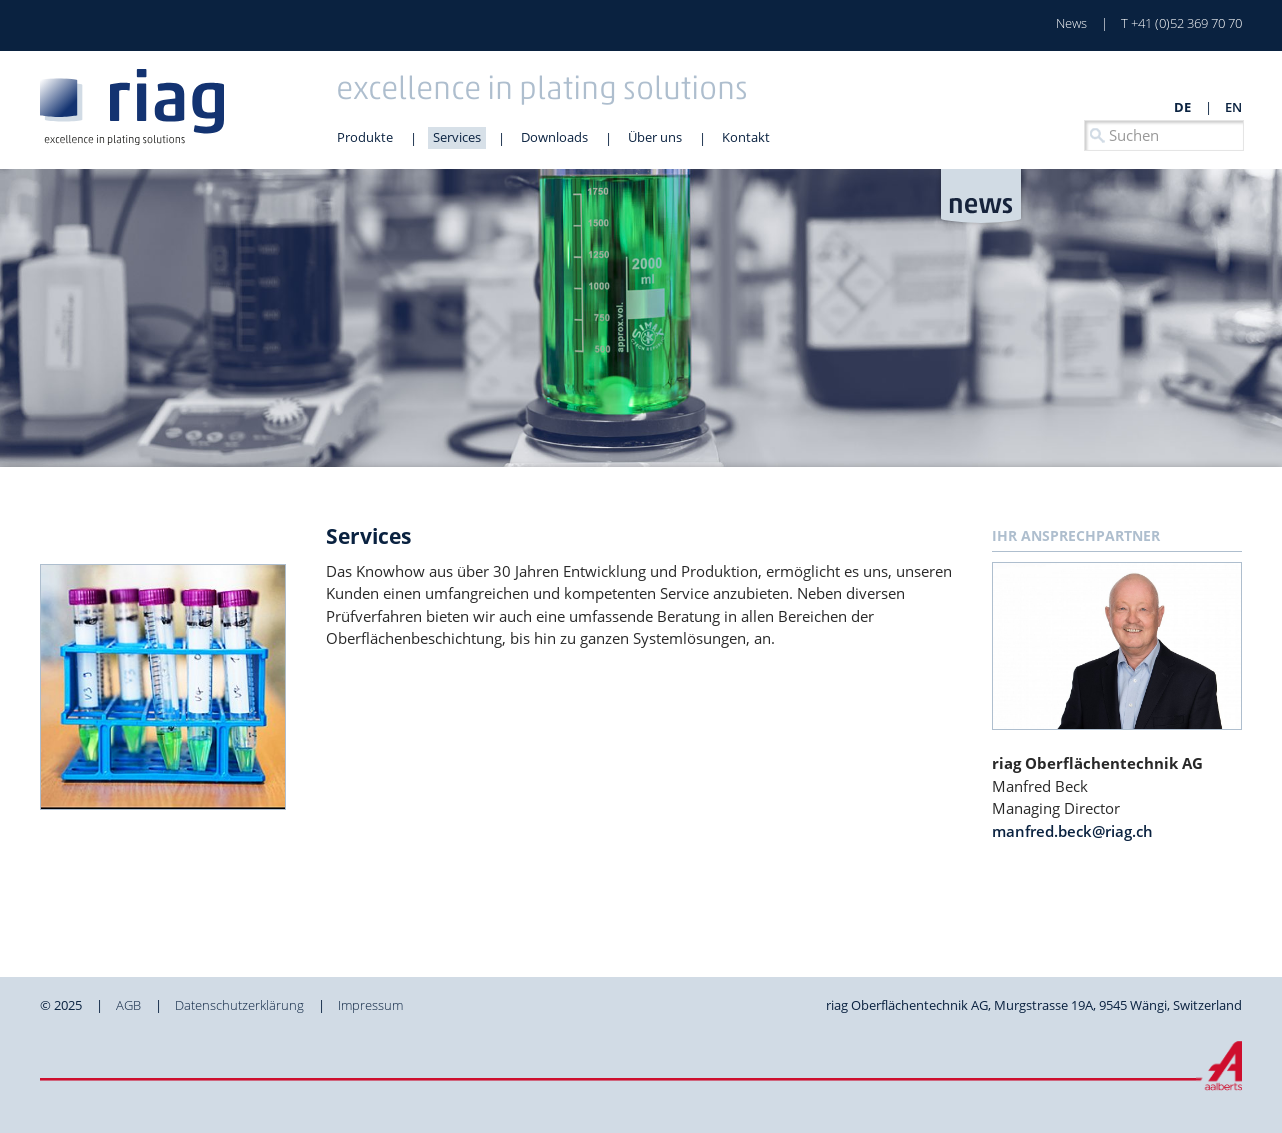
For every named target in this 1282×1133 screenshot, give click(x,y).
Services (457, 137)
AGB (128, 1005)
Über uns (655, 137)
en (1233, 107)
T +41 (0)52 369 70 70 (1181, 23)
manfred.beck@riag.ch (1072, 831)
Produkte (365, 137)
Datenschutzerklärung (239, 1005)
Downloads (554, 137)
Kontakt (746, 137)
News (1071, 23)
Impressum (370, 1005)
